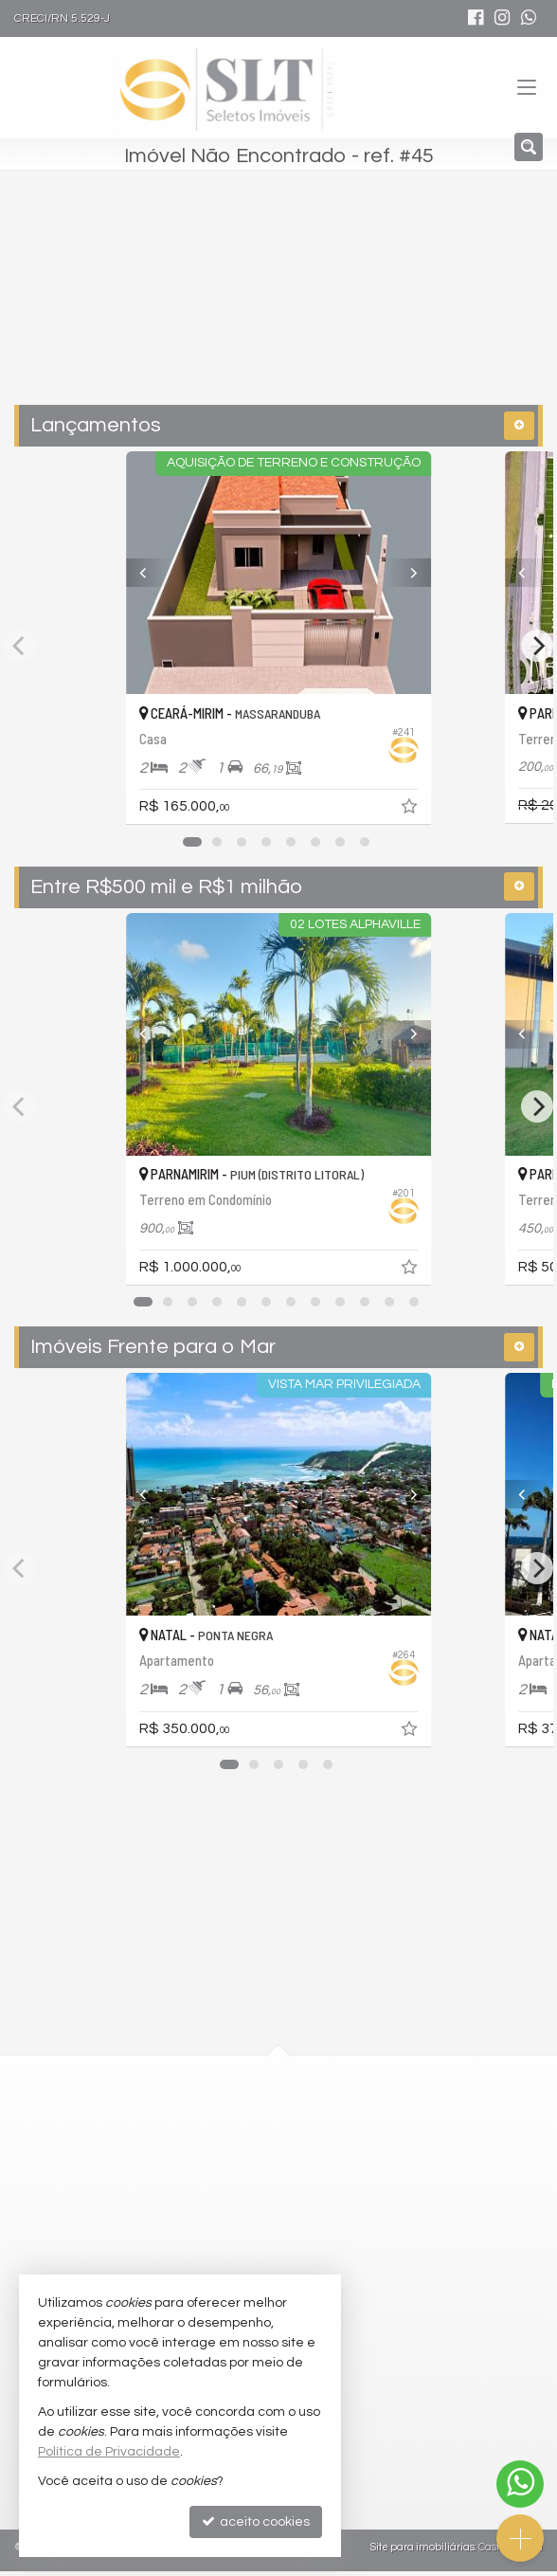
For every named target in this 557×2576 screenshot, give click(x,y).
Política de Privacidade (109, 2451)
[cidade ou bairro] (238, 307)
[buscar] (400, 307)
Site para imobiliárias (422, 2552)
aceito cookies (256, 2521)
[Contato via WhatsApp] (520, 2484)
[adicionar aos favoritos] (440, 809)
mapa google (201, 2187)
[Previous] (124, 572)
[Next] (432, 572)
